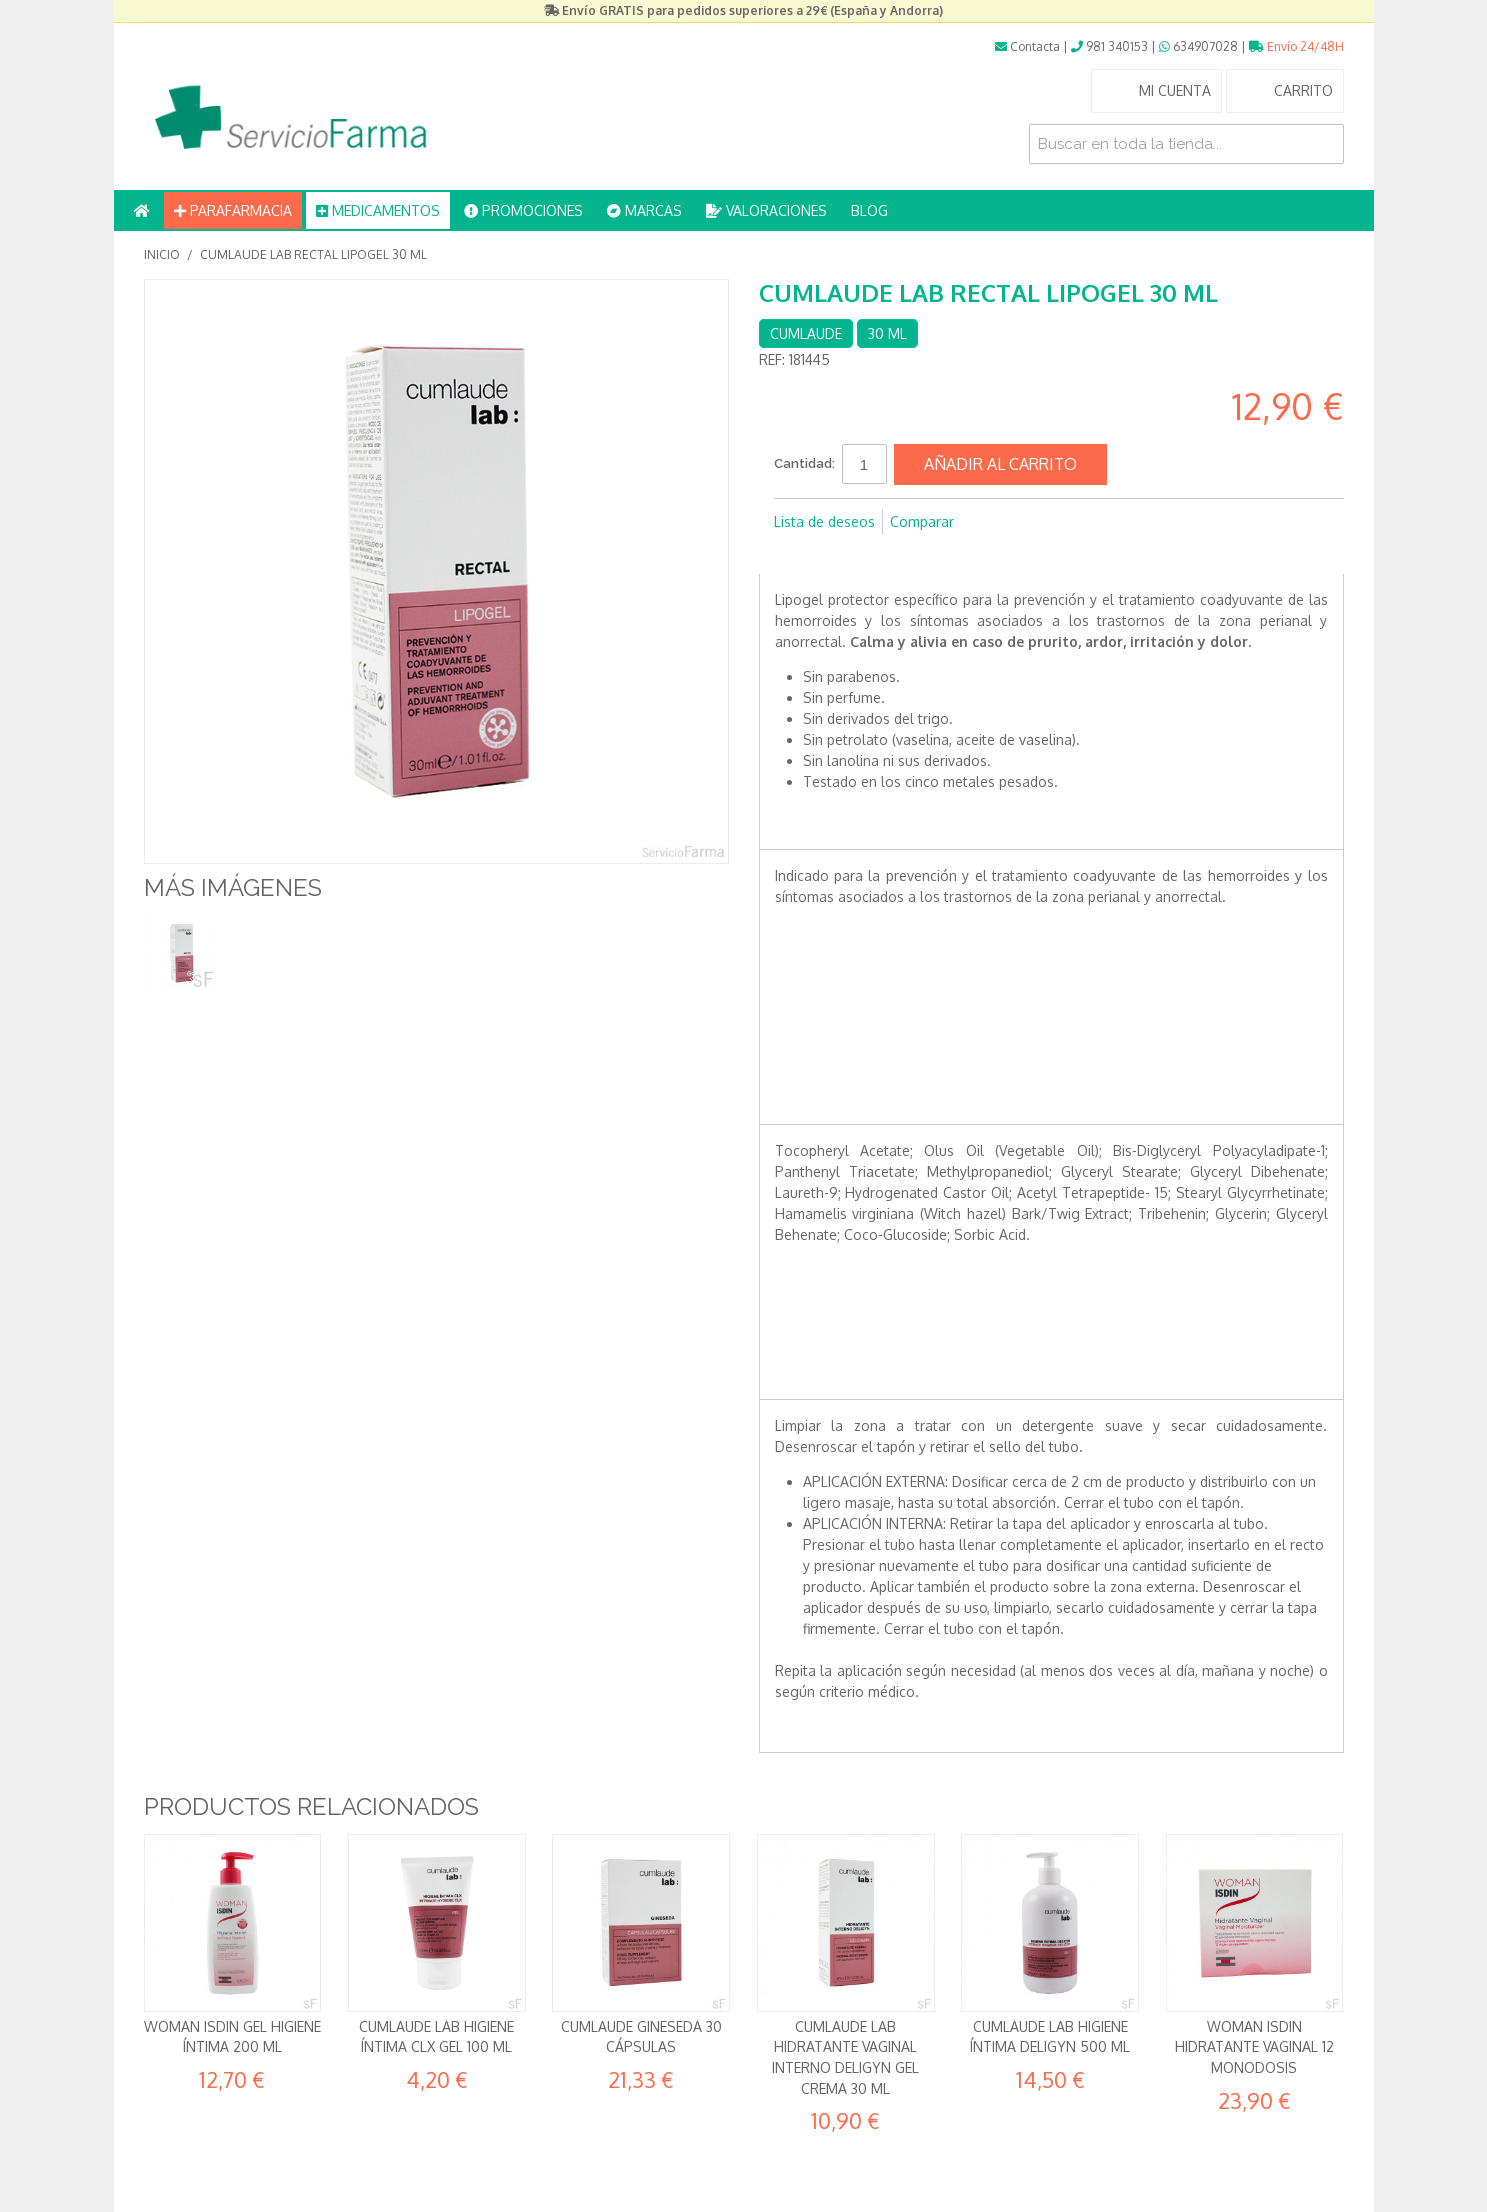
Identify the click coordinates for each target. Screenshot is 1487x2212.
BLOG (869, 210)
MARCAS (644, 210)
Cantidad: (804, 463)
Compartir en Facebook (794, 554)
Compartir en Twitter (834, 554)
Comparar (922, 521)
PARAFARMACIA (233, 210)
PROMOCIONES (523, 210)
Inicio (162, 254)
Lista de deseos (824, 521)
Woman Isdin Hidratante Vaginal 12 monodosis (1254, 2047)
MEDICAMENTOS (378, 210)
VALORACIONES (766, 210)
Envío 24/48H (1296, 46)
